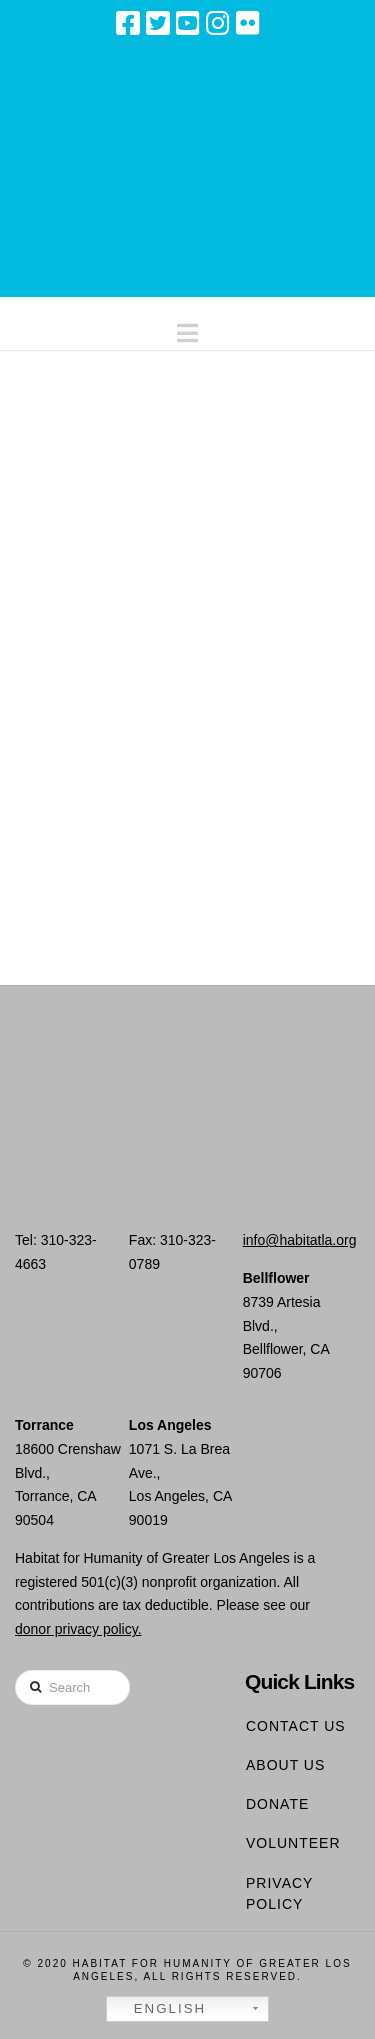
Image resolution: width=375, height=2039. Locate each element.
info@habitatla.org (300, 1240)
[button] (187, 328)
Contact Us (296, 1726)
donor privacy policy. (78, 1629)
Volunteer (293, 1843)
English (159, 2009)
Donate (277, 1804)
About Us (285, 1765)
